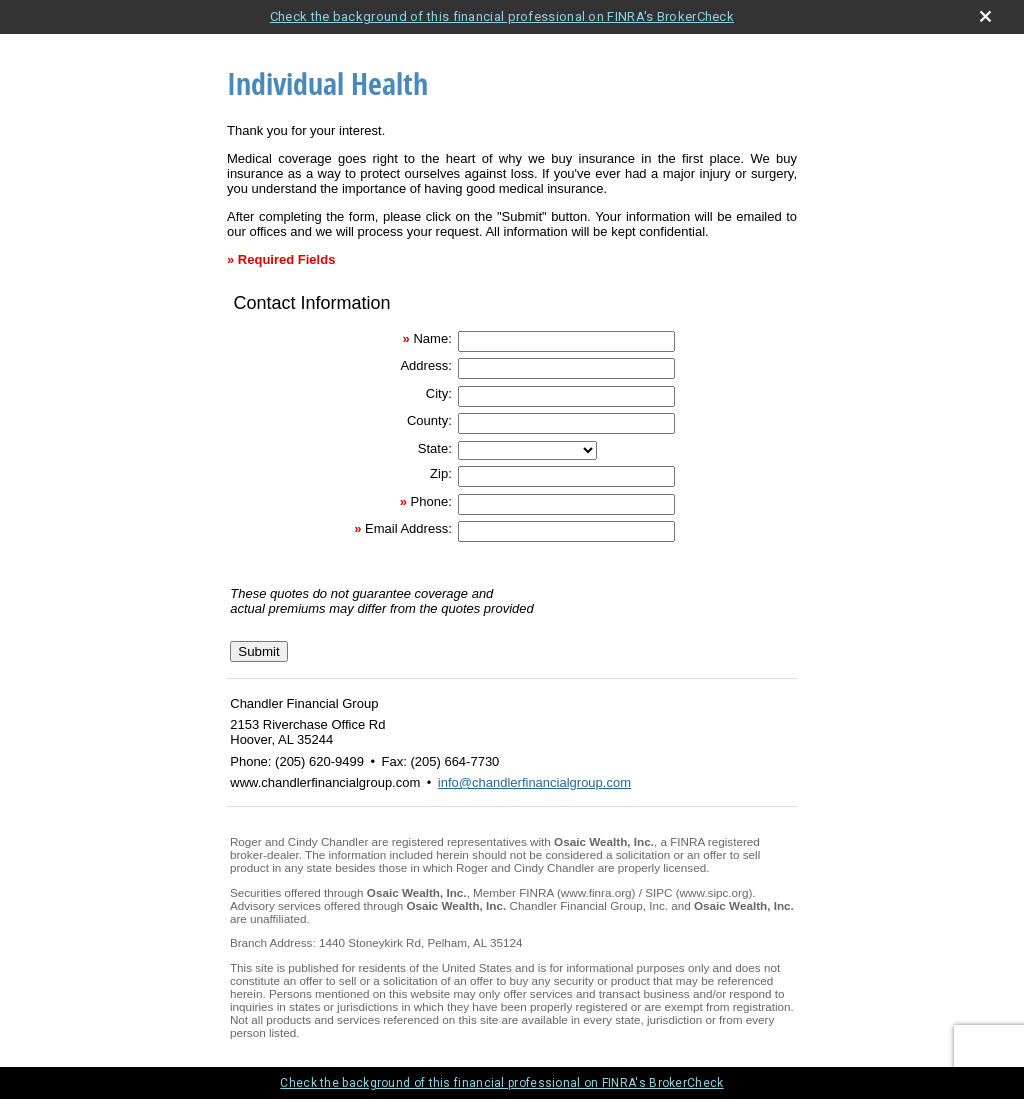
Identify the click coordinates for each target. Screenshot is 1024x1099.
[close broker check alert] (985, 16)
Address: (425, 365)
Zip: (441, 473)
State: (435, 448)
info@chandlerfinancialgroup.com (534, 782)
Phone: (431, 501)
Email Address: (408, 528)
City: (439, 393)
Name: (432, 338)
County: (429, 420)
